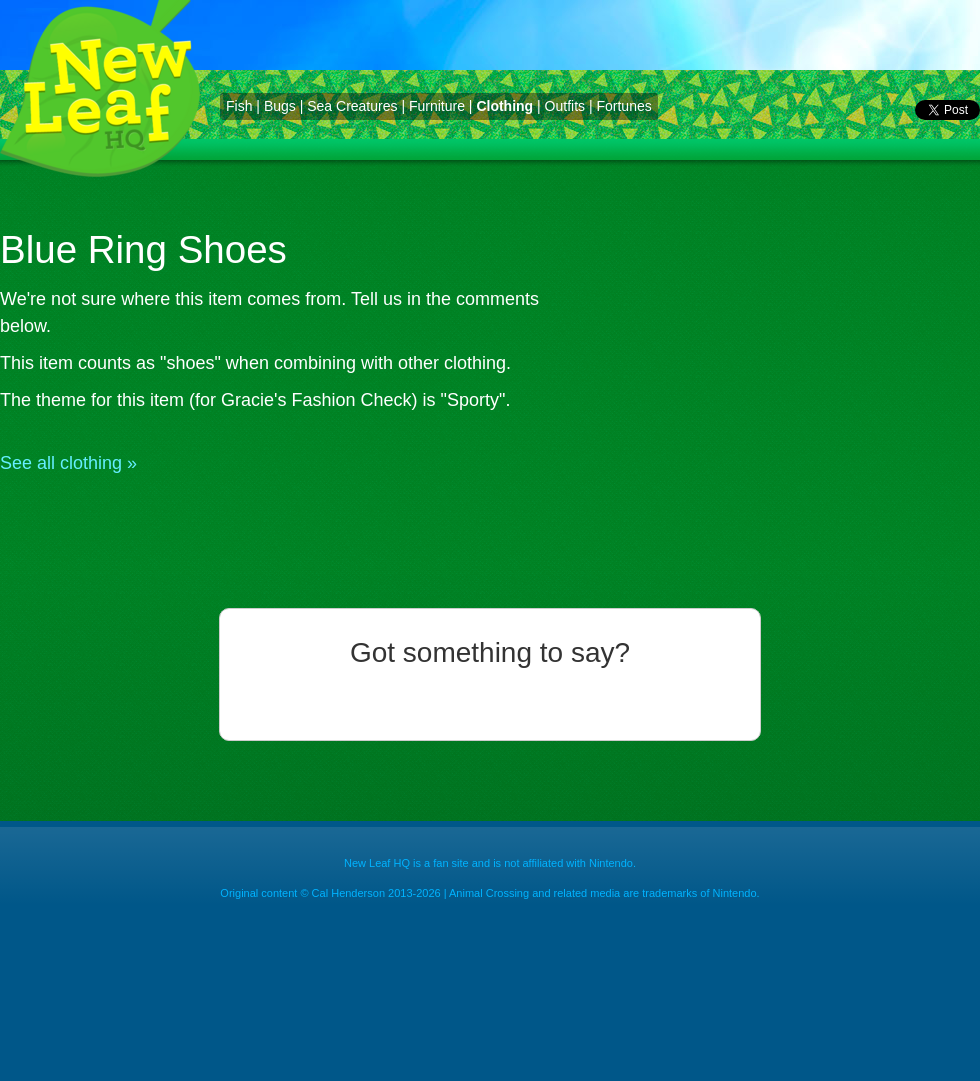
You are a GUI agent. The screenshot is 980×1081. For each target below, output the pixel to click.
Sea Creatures (352, 106)
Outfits (565, 106)
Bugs (280, 106)
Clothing (504, 106)
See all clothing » (68, 463)
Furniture (437, 106)
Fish (239, 106)
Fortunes (623, 106)
